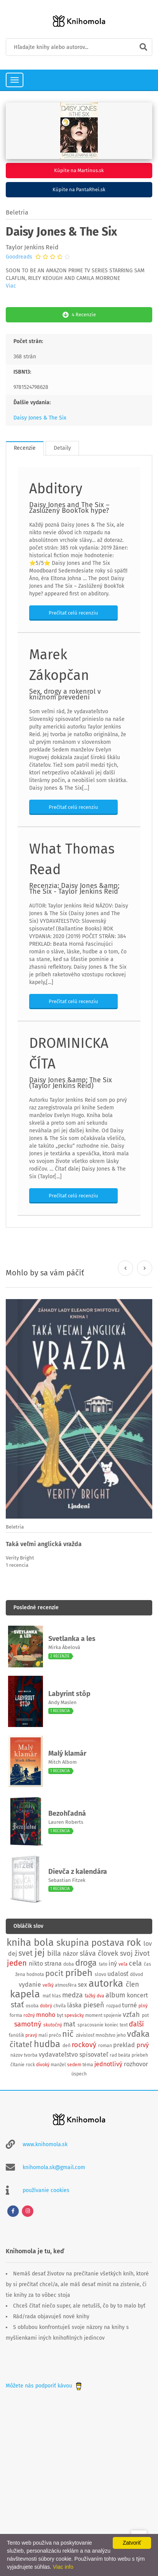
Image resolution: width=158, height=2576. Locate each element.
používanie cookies (46, 2190)
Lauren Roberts (65, 1822)
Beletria (17, 212)
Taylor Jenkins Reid (32, 247)
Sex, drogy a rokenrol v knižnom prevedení (65, 694)
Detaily (62, 448)
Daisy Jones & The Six (39, 418)
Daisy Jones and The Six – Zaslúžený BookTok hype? (69, 508)
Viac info (63, 2567)
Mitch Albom (62, 1762)
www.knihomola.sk (45, 2144)
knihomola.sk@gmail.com (54, 2167)
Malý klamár (67, 1753)
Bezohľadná (67, 1813)
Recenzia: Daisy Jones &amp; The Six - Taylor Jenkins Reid (74, 888)
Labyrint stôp (69, 1694)
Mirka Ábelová (64, 1647)
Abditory (55, 488)
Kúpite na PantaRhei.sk (79, 189)
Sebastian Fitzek (67, 1880)
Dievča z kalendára (77, 1871)
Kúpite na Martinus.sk (79, 170)
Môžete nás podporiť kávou (44, 2385)
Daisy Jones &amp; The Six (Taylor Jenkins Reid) (70, 1083)
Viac (11, 286)
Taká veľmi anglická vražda (44, 1544)
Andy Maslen (62, 1702)
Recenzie (25, 448)
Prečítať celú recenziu (73, 613)
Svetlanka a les (71, 1638)
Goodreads (19, 257)
